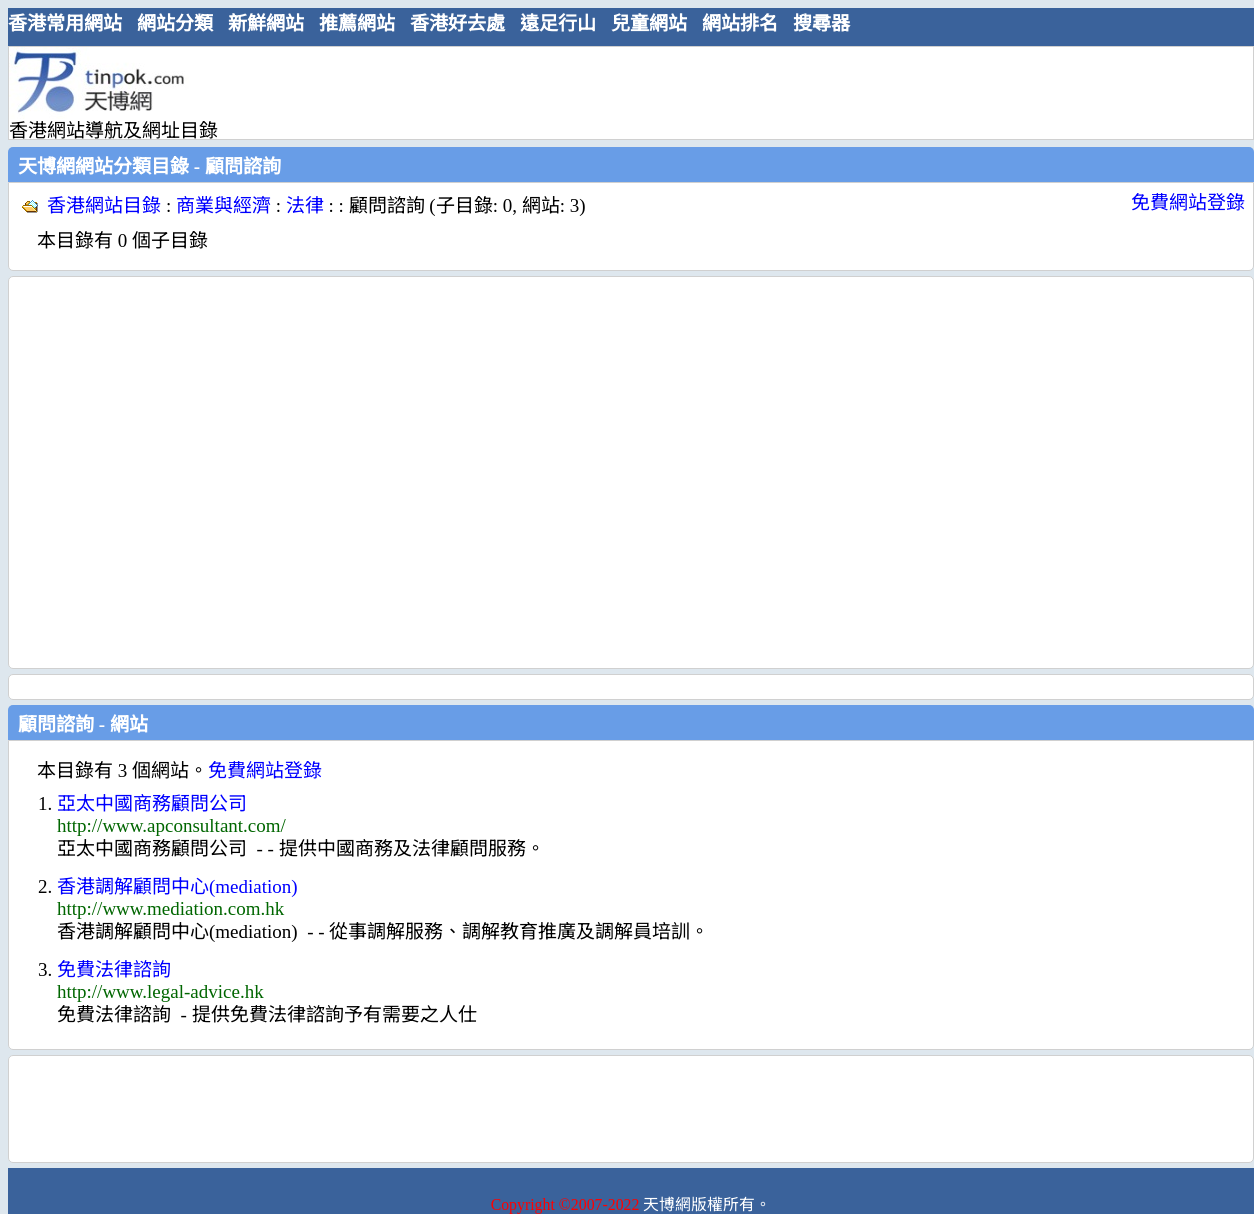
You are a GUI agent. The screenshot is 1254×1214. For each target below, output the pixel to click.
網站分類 (175, 23)
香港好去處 (457, 23)
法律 (305, 205)
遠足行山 (558, 23)
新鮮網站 (266, 23)
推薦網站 (357, 23)
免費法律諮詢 (114, 969)
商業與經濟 (223, 205)
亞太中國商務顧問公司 (152, 803)
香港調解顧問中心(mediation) (177, 886)
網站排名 (740, 23)
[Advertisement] (187, 472)
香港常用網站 (65, 23)
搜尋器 (821, 23)
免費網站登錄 (1188, 202)
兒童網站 (649, 23)
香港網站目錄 (104, 205)
